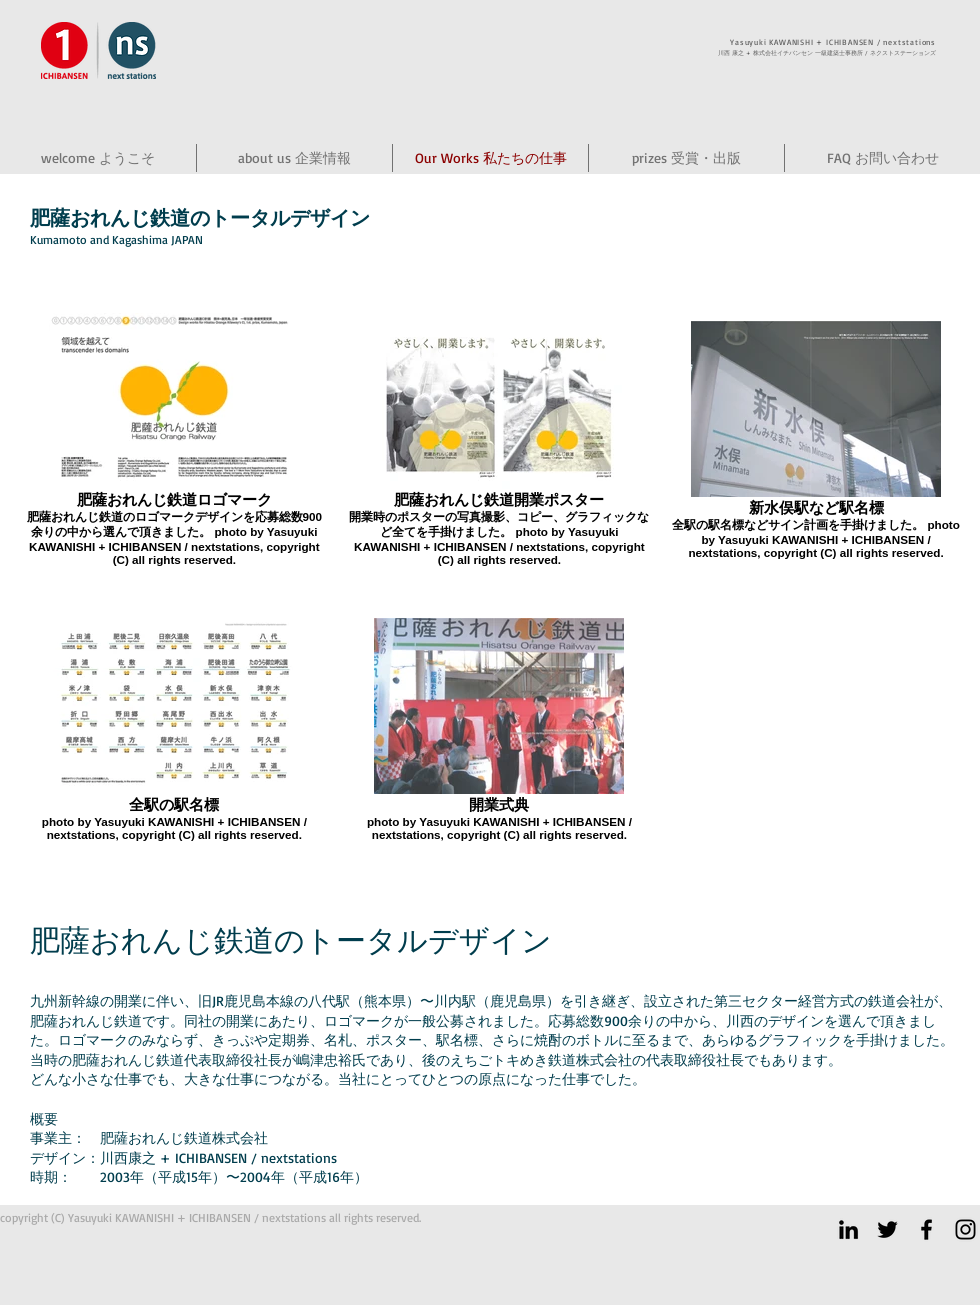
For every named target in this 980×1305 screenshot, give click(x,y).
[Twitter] (887, 1229)
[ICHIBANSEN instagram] (965, 1229)
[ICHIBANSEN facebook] (926, 1229)
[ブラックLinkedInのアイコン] (848, 1229)
